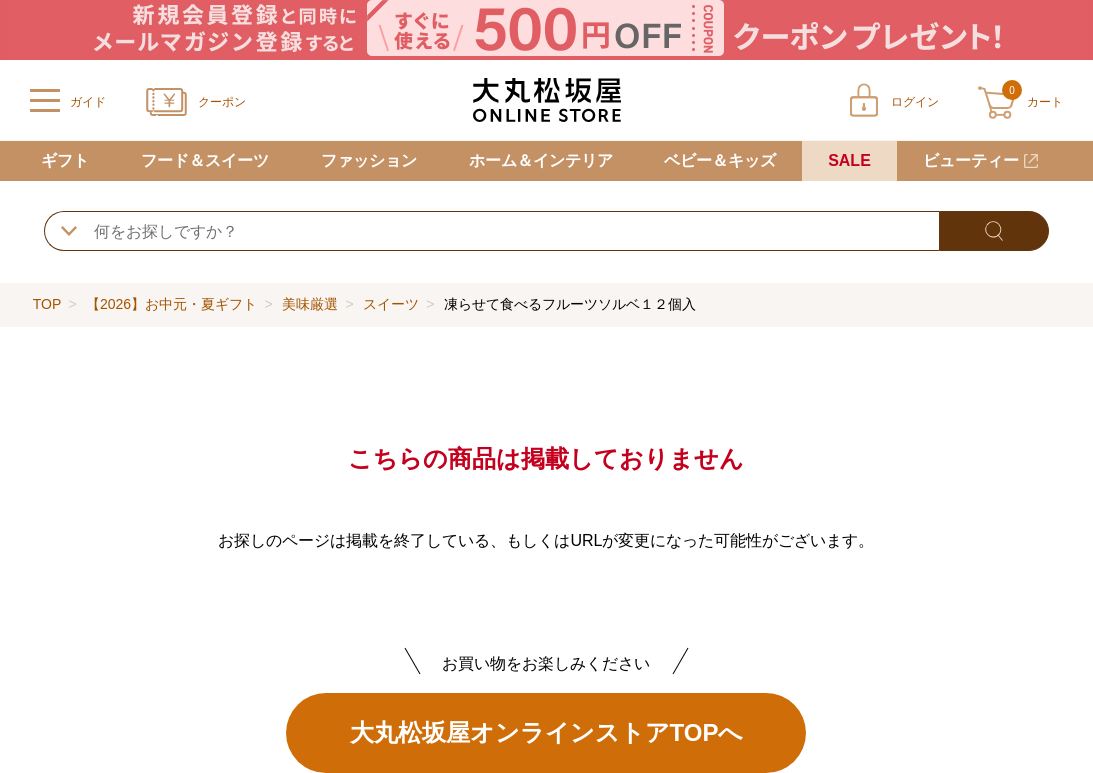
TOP (47, 304)
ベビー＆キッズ (720, 160)
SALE (849, 160)
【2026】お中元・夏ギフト (171, 304)
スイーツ (391, 304)
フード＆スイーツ (205, 160)
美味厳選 (310, 304)
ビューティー (971, 160)
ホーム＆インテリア (541, 160)
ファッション (369, 160)
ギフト (65, 160)
